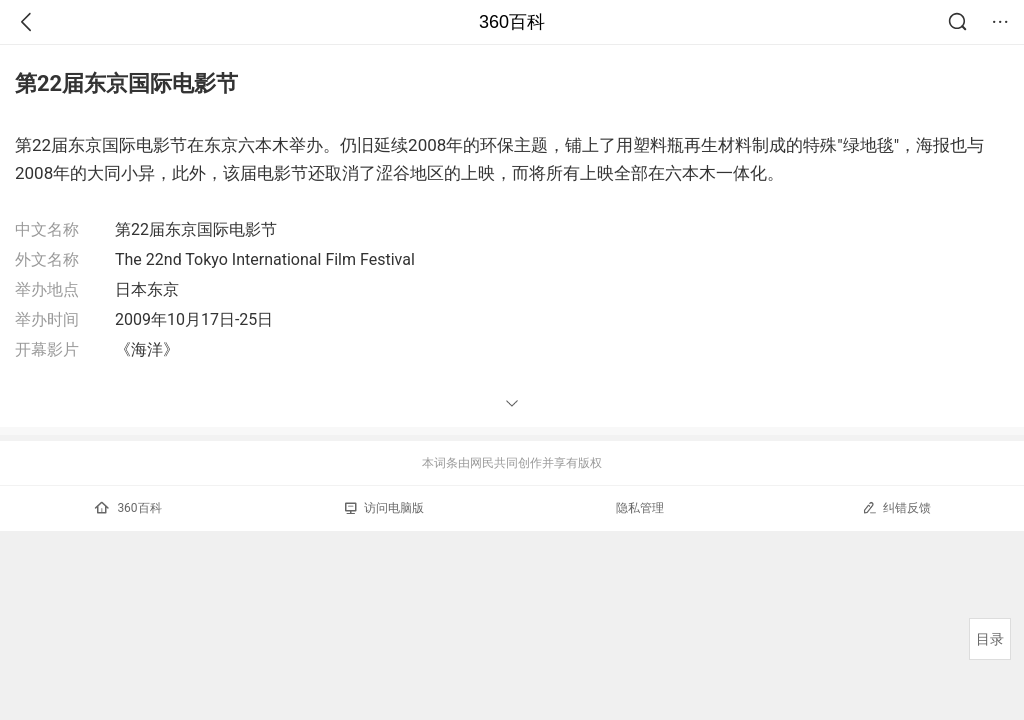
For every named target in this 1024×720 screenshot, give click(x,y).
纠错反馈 (896, 507)
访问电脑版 (384, 508)
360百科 (512, 22)
